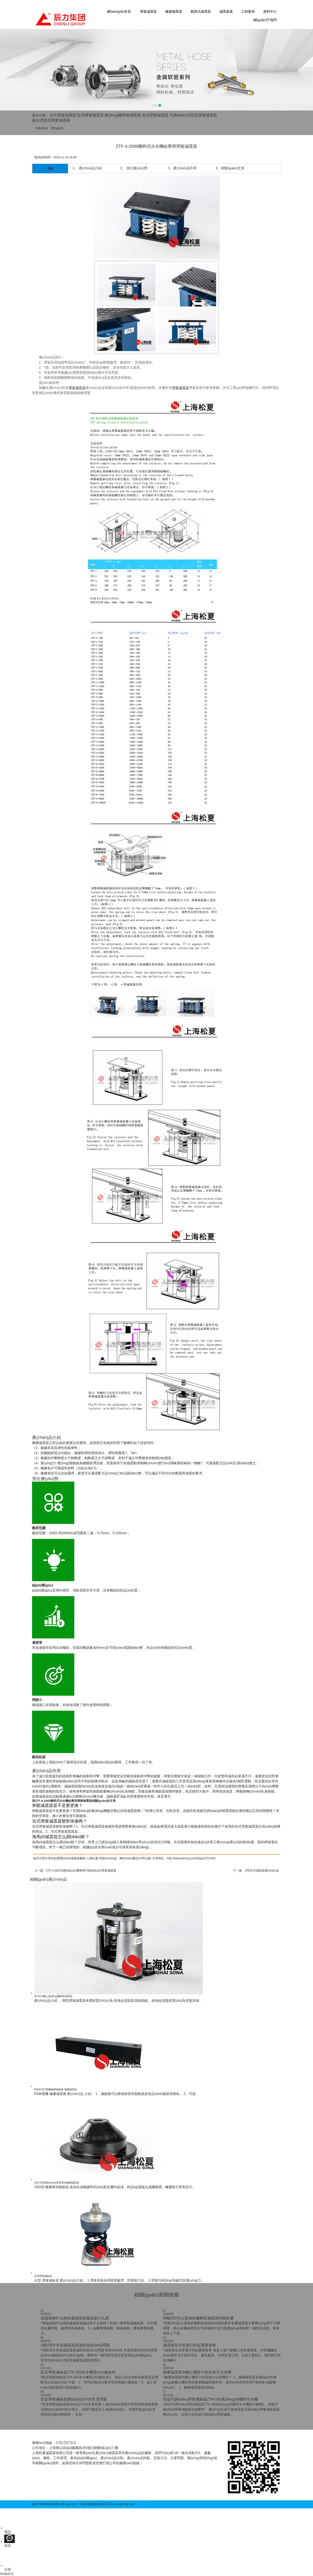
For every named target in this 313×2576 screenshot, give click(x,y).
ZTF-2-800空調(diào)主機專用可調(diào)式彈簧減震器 (81, 1870)
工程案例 (248, 11)
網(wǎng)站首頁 (119, 11)
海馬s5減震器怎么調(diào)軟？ (60, 1836)
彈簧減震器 (148, 11)
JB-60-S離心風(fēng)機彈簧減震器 (53, 1996)
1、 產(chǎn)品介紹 (87, 168)
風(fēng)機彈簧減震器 (122, 115)
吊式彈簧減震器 (63, 115)
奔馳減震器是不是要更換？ (57, 1805)
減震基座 (226, 11)
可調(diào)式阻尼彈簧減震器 (193, 115)
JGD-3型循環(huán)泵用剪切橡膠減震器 (56, 2182)
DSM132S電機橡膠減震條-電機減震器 (55, 2089)
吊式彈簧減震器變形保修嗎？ (59, 1821)
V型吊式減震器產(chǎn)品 (262, 1870)
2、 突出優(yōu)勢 (134, 168)
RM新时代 (7, 2574)
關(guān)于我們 (265, 20)
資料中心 (270, 11)
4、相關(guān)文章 (230, 168)
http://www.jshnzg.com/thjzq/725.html (191, 1858)
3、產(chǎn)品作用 (182, 168)
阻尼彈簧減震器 (90, 115)
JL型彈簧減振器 (43, 2276)
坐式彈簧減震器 (155, 115)
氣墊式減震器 (201, 11)
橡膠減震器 (173, 11)
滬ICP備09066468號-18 (47, 2504)
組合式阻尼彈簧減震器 (51, 120)
